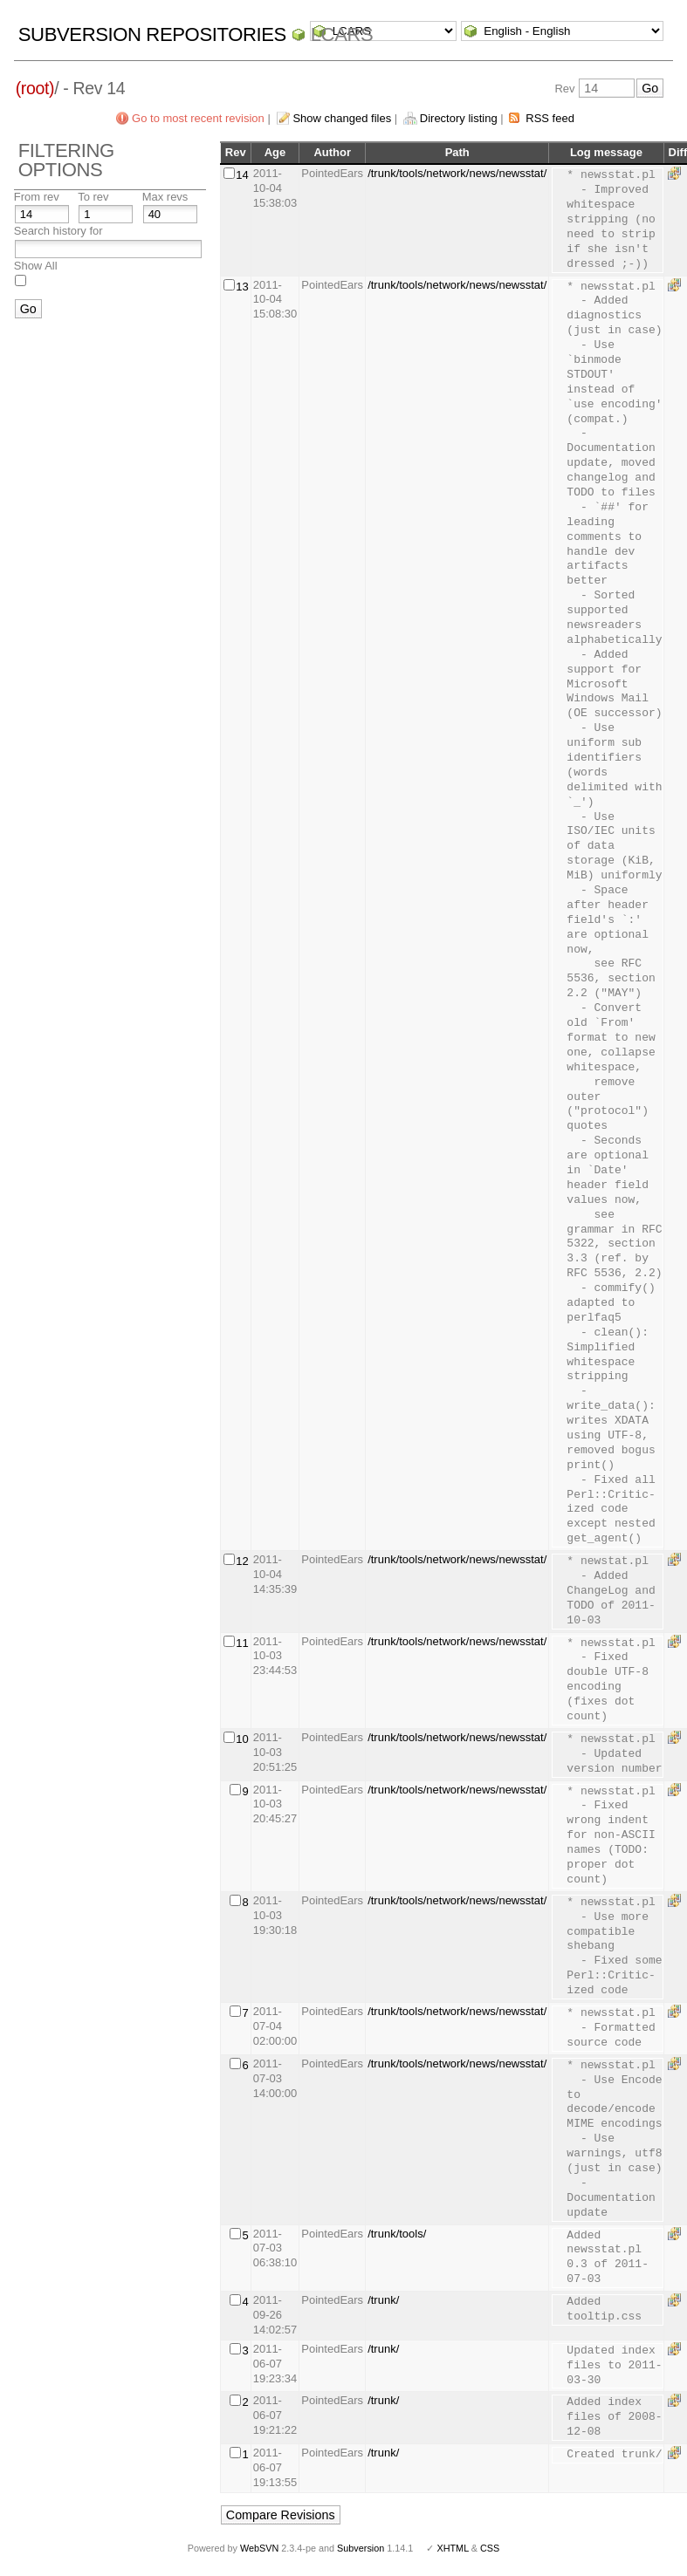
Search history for (58, 230)
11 (242, 1643)
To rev (93, 196)
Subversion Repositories (152, 34)
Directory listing (459, 118)
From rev (36, 196)
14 (242, 174)
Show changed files (341, 118)
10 (242, 1739)
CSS (489, 2548)
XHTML (452, 2548)
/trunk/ (383, 2299)
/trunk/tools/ (397, 2233)
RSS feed (550, 118)
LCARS (342, 34)
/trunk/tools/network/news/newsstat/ (457, 173)
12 (242, 1561)
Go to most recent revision (198, 118)
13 (242, 286)
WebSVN (259, 2548)
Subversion (360, 2548)
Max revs (165, 196)
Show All (36, 265)
